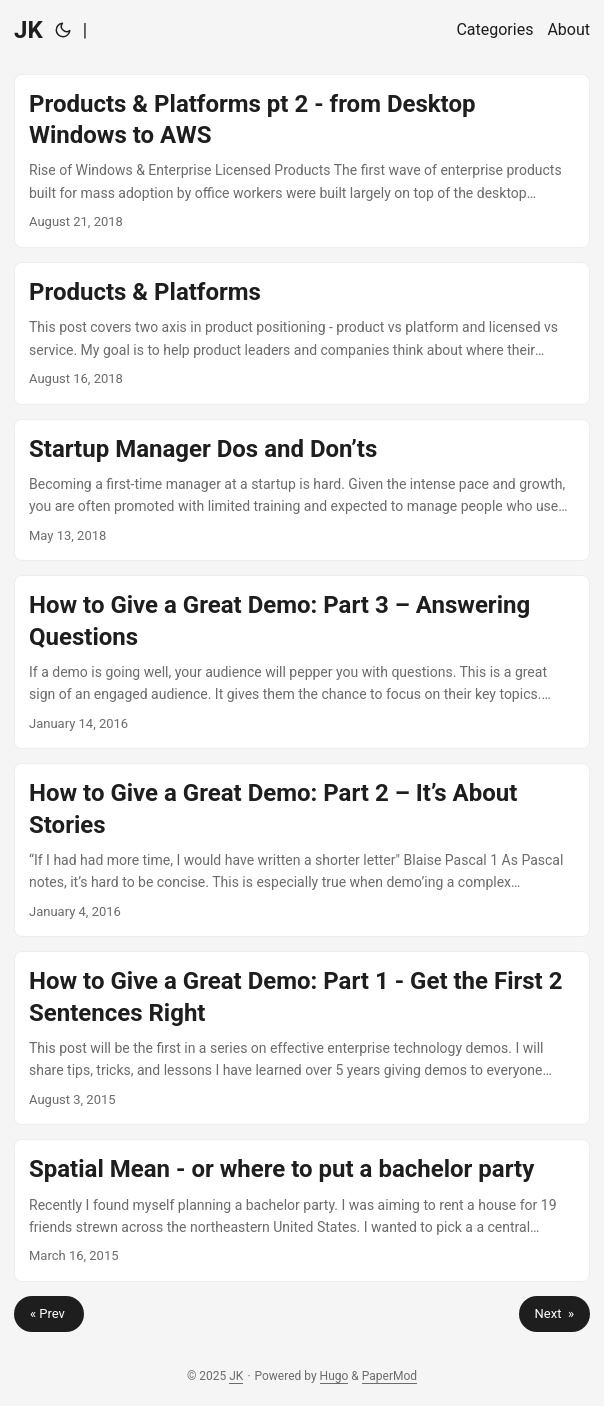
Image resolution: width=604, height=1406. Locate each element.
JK (28, 30)
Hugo (334, 1376)
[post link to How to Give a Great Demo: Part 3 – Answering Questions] (302, 662)
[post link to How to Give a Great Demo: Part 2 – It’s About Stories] (302, 850)
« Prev (49, 1313)
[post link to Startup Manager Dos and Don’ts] (302, 490)
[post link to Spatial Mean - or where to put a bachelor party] (302, 1210)
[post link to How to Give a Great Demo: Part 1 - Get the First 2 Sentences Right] (302, 1038)
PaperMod (389, 1376)
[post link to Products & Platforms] (302, 333)
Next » (554, 1313)
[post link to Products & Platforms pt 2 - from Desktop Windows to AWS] (302, 161)
